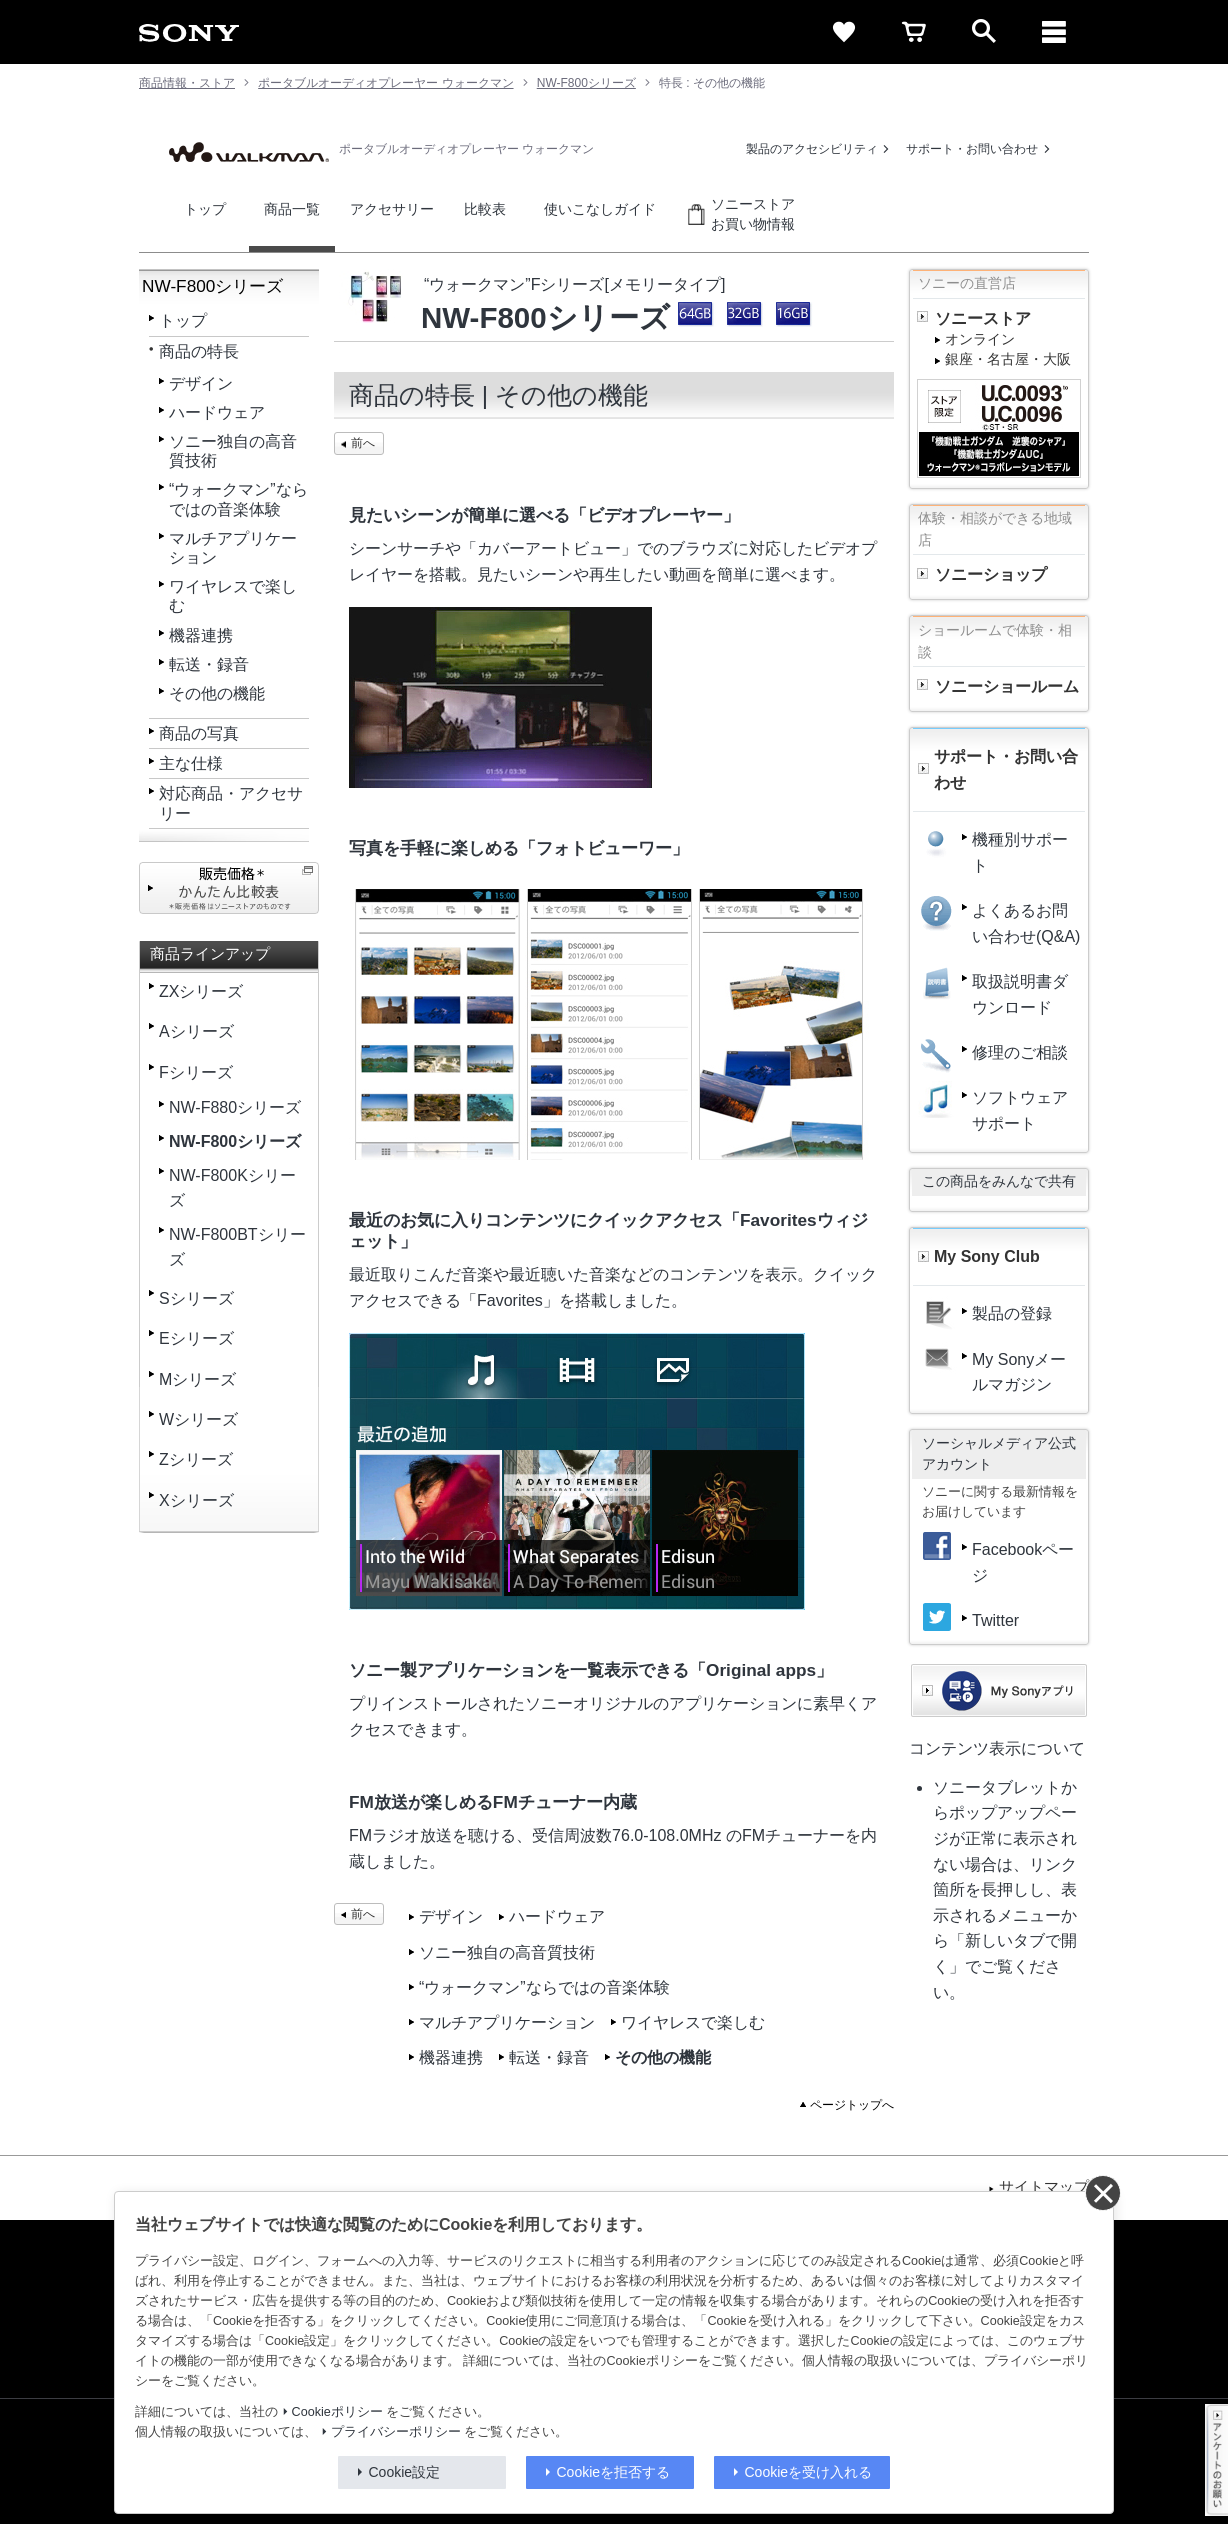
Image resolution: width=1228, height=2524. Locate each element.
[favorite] (844, 32)
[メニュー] (1054, 32)
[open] (984, 32)
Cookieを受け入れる (809, 2472)
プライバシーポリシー (396, 2432)
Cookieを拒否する (614, 2472)
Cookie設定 (405, 2472)
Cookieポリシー (337, 2412)
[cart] (914, 32)
